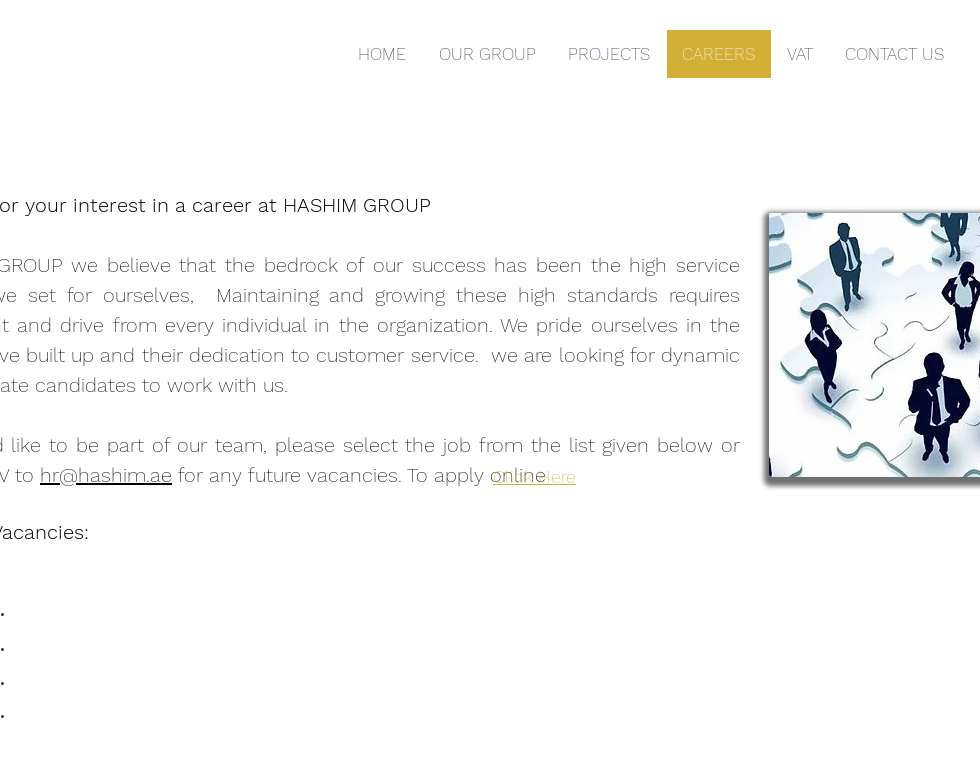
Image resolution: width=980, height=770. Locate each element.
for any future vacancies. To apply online (362, 475)
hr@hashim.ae (106, 475)
